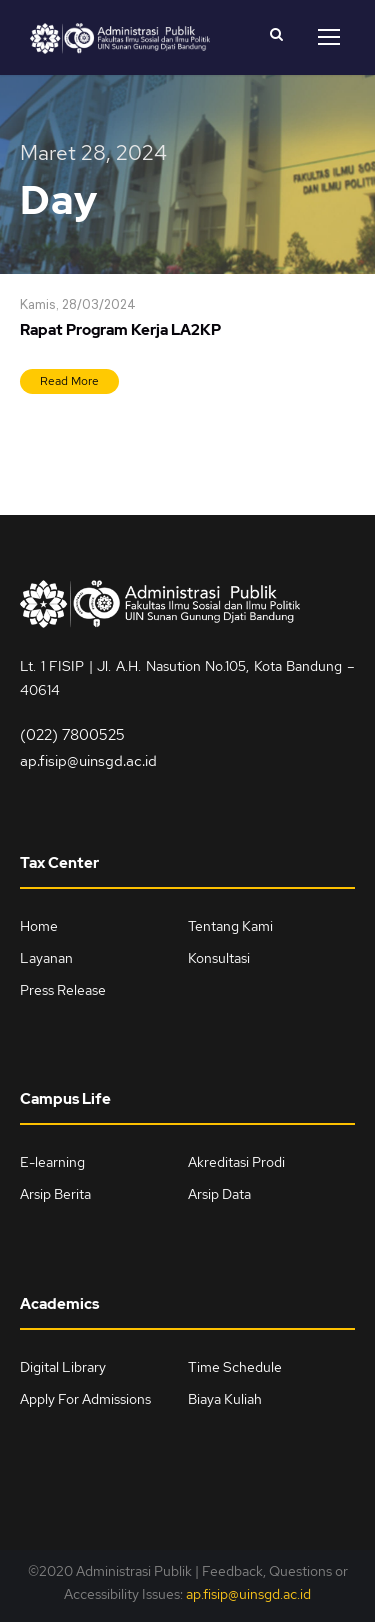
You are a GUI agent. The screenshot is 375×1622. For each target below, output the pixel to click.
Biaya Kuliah (225, 1399)
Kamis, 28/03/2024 (78, 305)
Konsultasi (219, 958)
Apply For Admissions (85, 1399)
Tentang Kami (230, 926)
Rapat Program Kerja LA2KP (120, 330)
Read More (69, 381)
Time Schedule (235, 1367)
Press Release (63, 990)
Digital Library (63, 1367)
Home (39, 926)
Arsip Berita (55, 1194)
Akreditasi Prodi (236, 1162)
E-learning (52, 1162)
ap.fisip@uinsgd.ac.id (88, 761)
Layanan (46, 958)
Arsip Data (219, 1194)
